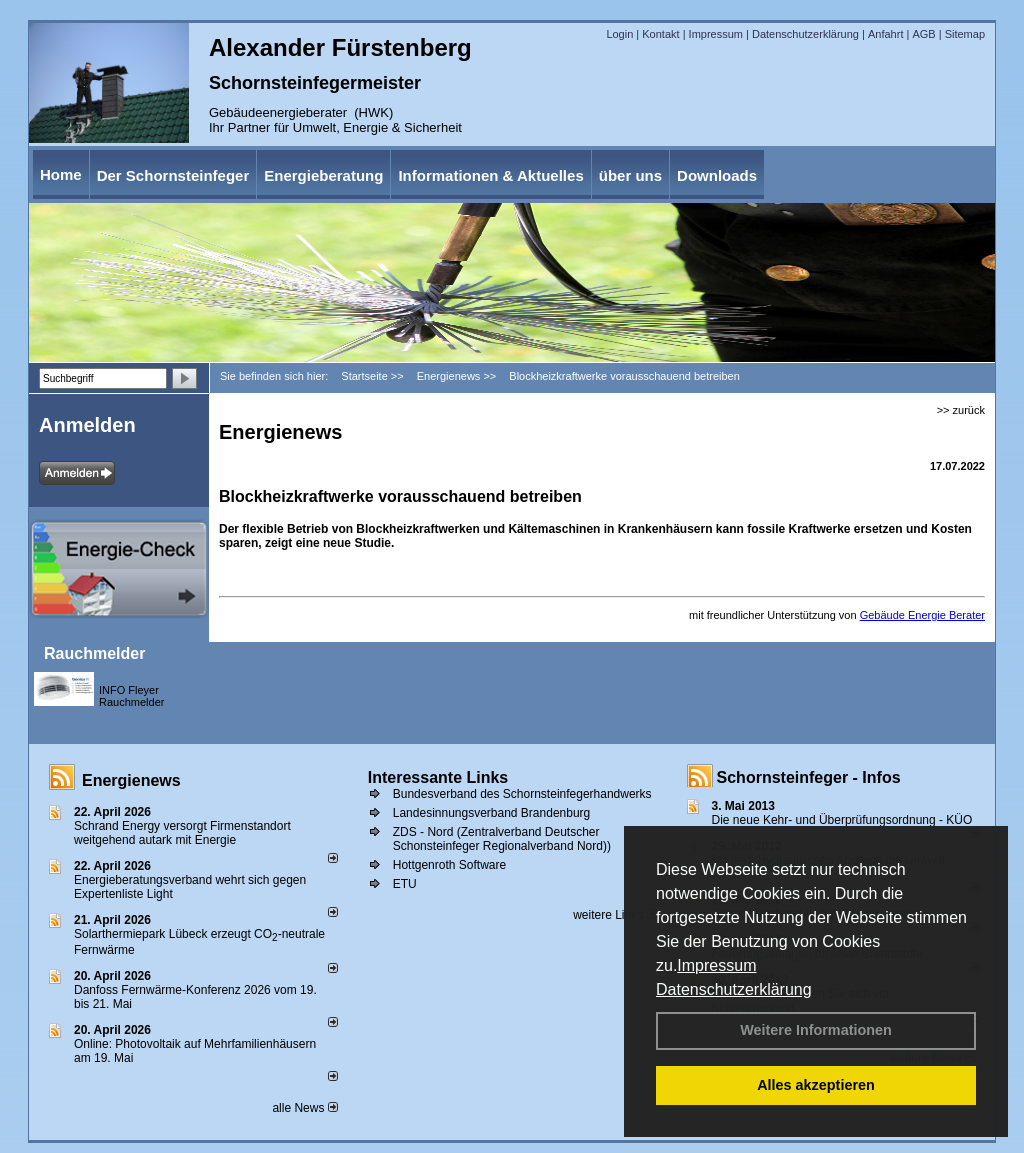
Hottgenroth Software (449, 865)
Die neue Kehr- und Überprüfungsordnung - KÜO (842, 820)
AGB (923, 34)
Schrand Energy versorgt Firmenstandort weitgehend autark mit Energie (182, 833)
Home (61, 174)
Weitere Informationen (816, 1030)
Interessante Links (438, 777)
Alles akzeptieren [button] (816, 1085)
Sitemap (965, 34)
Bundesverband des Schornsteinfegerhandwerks (522, 794)
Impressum (716, 965)
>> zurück (961, 410)
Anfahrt (885, 34)
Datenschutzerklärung (734, 989)
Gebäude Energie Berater (922, 615)
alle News (304, 1108)
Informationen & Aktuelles (490, 175)
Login (619, 34)
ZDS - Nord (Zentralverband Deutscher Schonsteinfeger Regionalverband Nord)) (502, 839)
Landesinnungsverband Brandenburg (492, 813)
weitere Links (614, 915)
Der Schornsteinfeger (173, 175)
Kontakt (660, 34)
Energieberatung (323, 175)
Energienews (131, 780)
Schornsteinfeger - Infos (809, 777)
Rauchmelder (94, 653)
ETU (405, 884)
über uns (630, 175)
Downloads (717, 175)
